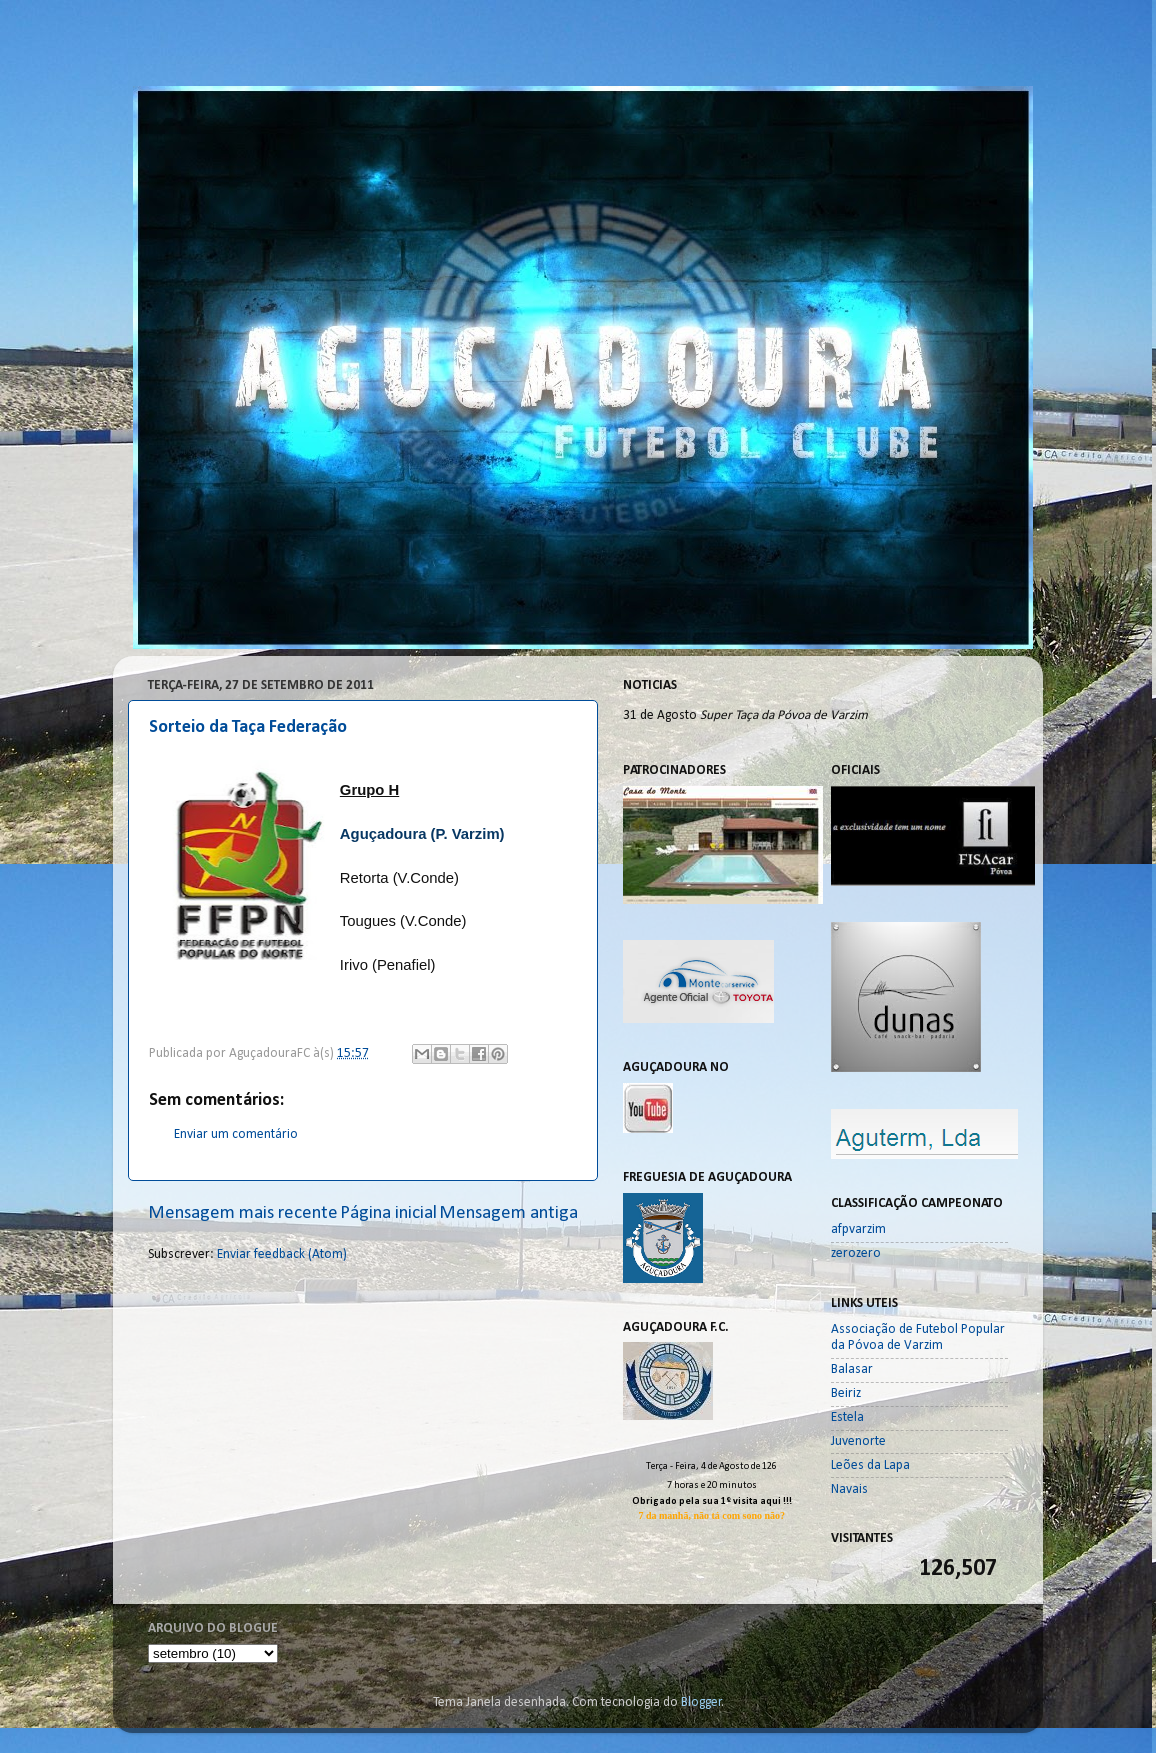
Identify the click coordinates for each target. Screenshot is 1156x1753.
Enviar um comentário (236, 1134)
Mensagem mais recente (243, 1213)
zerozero (856, 1253)
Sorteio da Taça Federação (248, 727)
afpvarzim (858, 1229)
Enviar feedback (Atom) (282, 1254)
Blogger (701, 1702)
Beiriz (846, 1393)
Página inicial (388, 1213)
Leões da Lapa (870, 1465)
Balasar (852, 1369)
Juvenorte (858, 1441)
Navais (849, 1489)
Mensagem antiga (508, 1213)
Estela (847, 1417)
